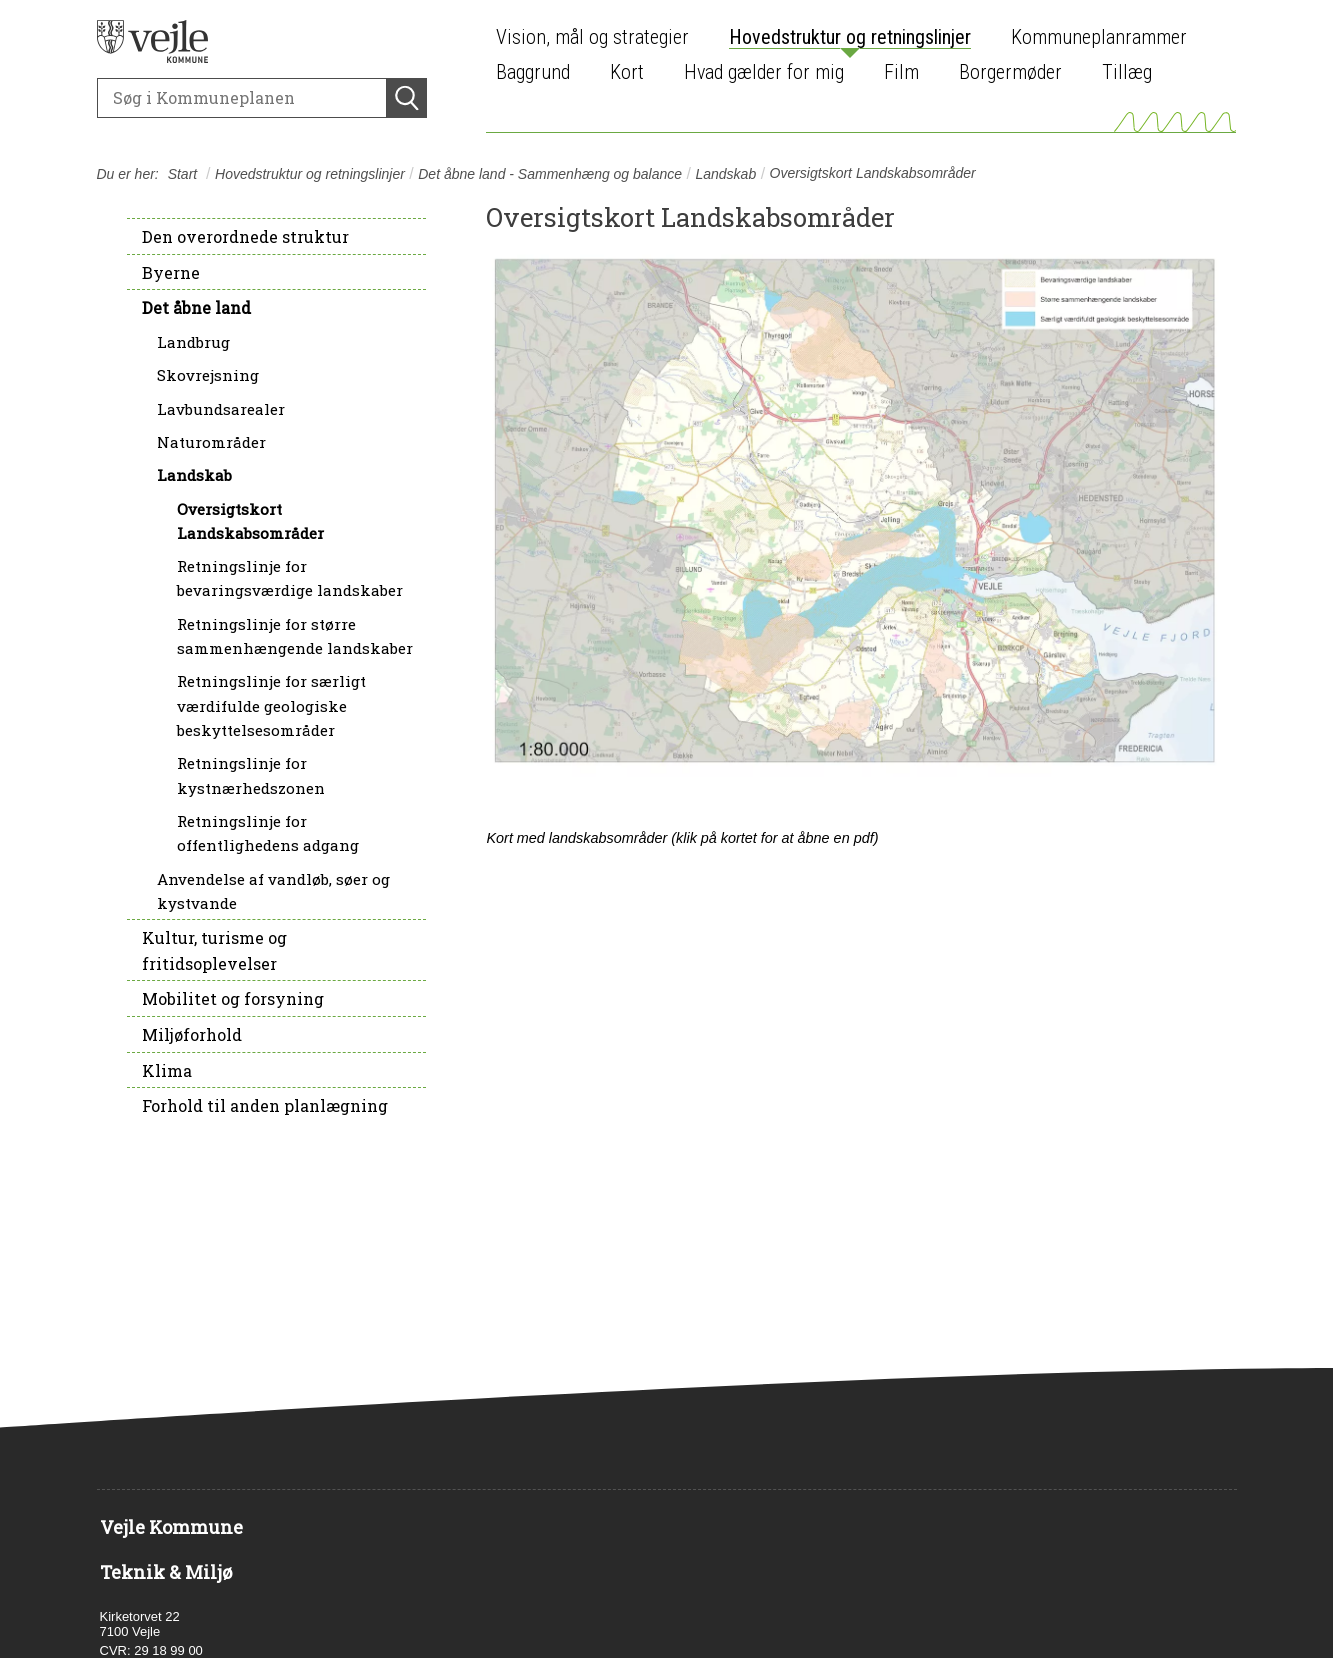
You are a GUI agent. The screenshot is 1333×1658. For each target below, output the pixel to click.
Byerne (171, 272)
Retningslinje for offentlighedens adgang (268, 833)
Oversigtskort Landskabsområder (250, 521)
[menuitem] (597, 37)
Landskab (725, 174)
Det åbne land (196, 307)
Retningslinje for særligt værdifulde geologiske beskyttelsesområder (271, 705)
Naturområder (211, 442)
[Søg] (242, 98)
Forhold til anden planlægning (265, 1105)
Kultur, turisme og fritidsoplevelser (214, 950)
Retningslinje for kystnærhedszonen (251, 775)
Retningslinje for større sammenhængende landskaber (295, 636)
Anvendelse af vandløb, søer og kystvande (273, 891)
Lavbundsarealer (221, 409)
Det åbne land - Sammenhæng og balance (550, 174)
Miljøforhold (192, 1034)
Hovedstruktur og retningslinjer (310, 174)
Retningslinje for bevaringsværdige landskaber (290, 578)
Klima (167, 1070)
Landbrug (193, 342)
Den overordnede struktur (245, 236)
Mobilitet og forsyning (233, 998)
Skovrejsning (208, 375)
